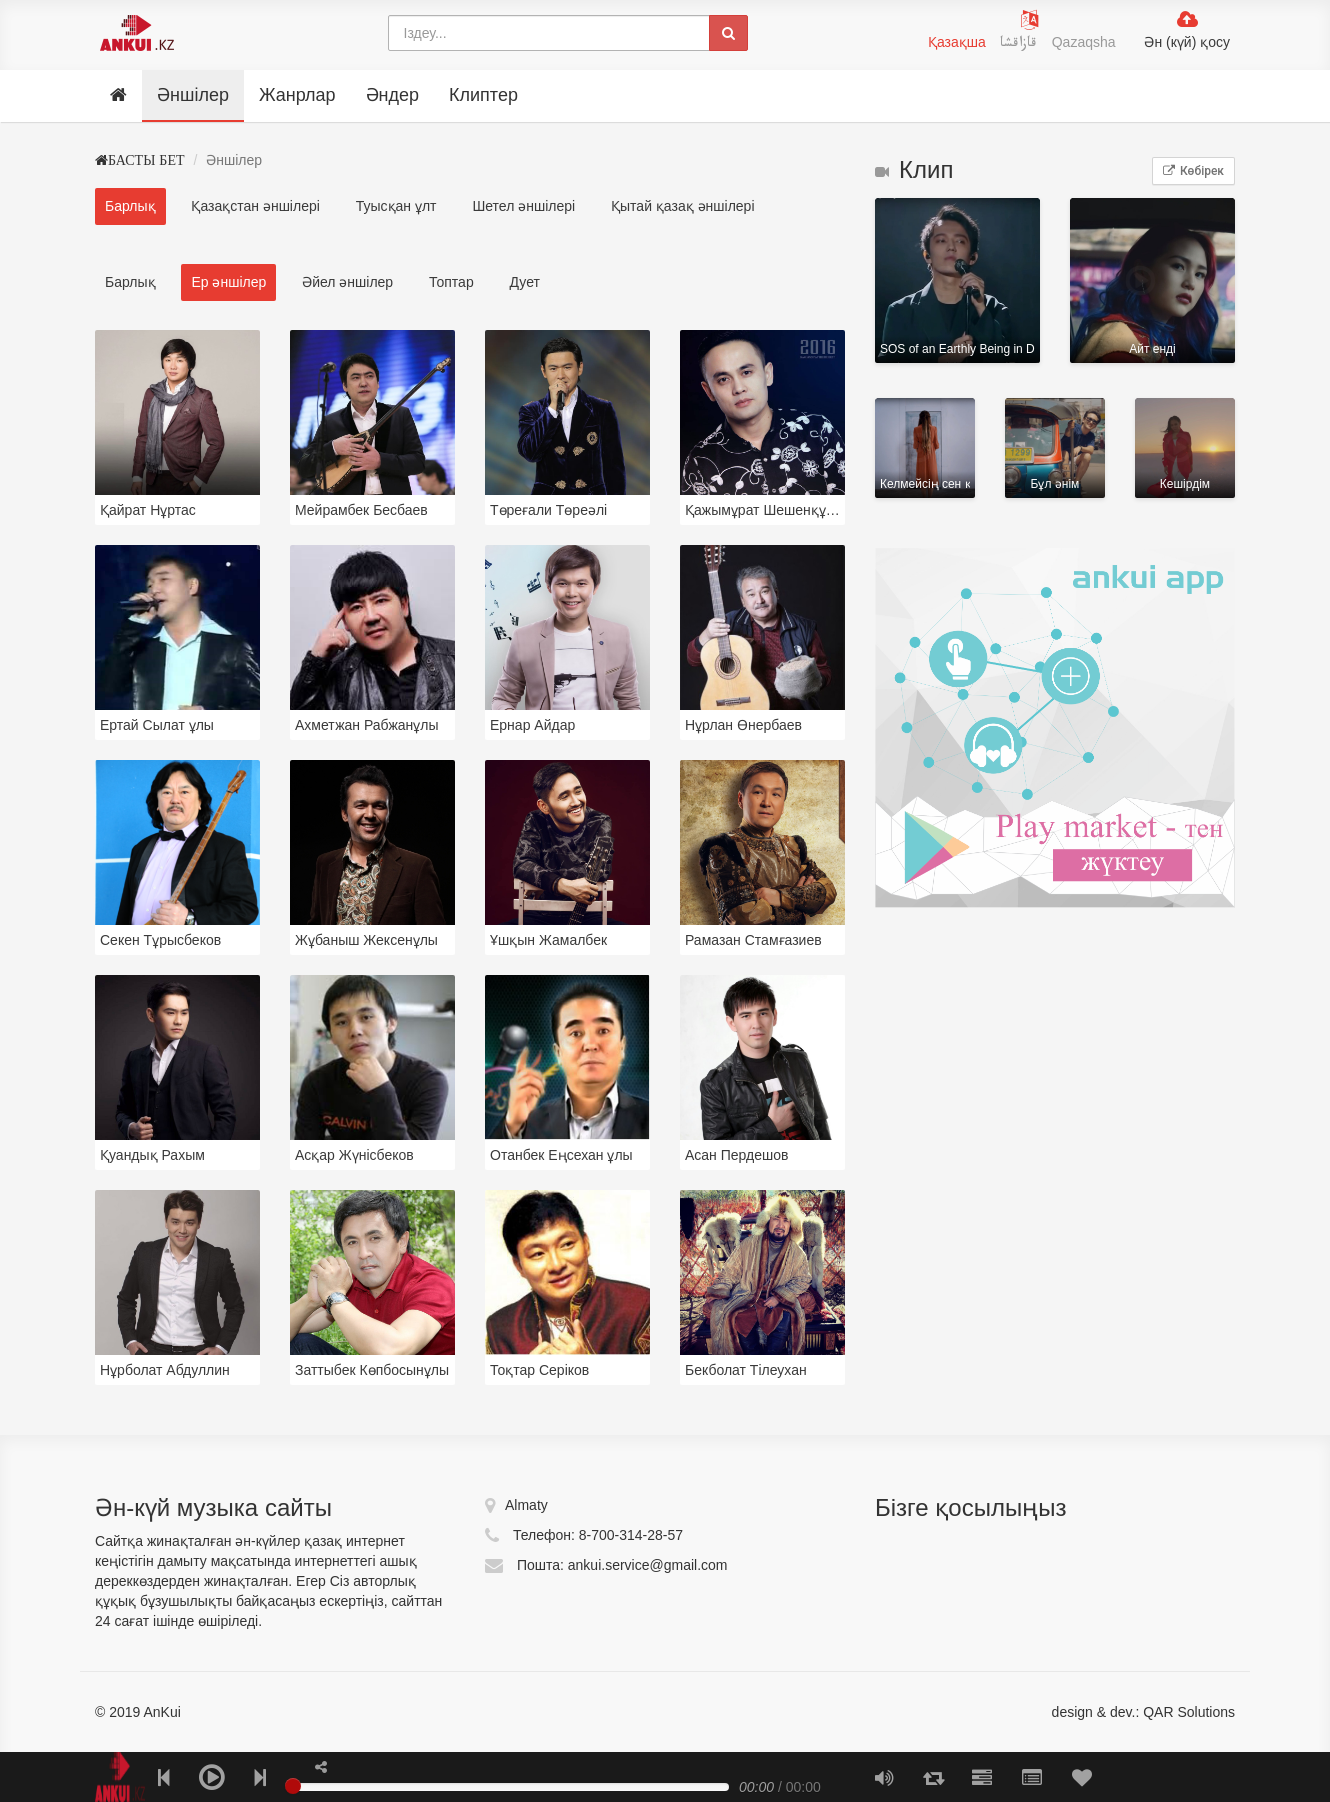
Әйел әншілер (347, 282)
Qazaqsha (1084, 42)
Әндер (392, 95)
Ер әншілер (228, 282)
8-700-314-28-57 (631, 1535)
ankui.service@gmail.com (648, 1565)
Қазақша (957, 42)
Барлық (130, 206)
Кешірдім (1185, 448)
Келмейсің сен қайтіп (925, 448)
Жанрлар (297, 95)
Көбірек (1193, 171)
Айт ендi (1152, 280)
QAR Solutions (1189, 1712)
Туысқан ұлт (396, 206)
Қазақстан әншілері (255, 206)
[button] (321, 1767)
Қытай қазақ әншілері (682, 206)
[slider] (293, 1786)
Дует (525, 282)
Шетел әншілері (523, 206)
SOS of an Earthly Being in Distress (957, 280)
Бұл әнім (1055, 448)
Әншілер (193, 95)
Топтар (451, 282)
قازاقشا (1021, 45)
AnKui (160, 1712)
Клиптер (483, 95)
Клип (914, 169)
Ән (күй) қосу (1187, 42)
